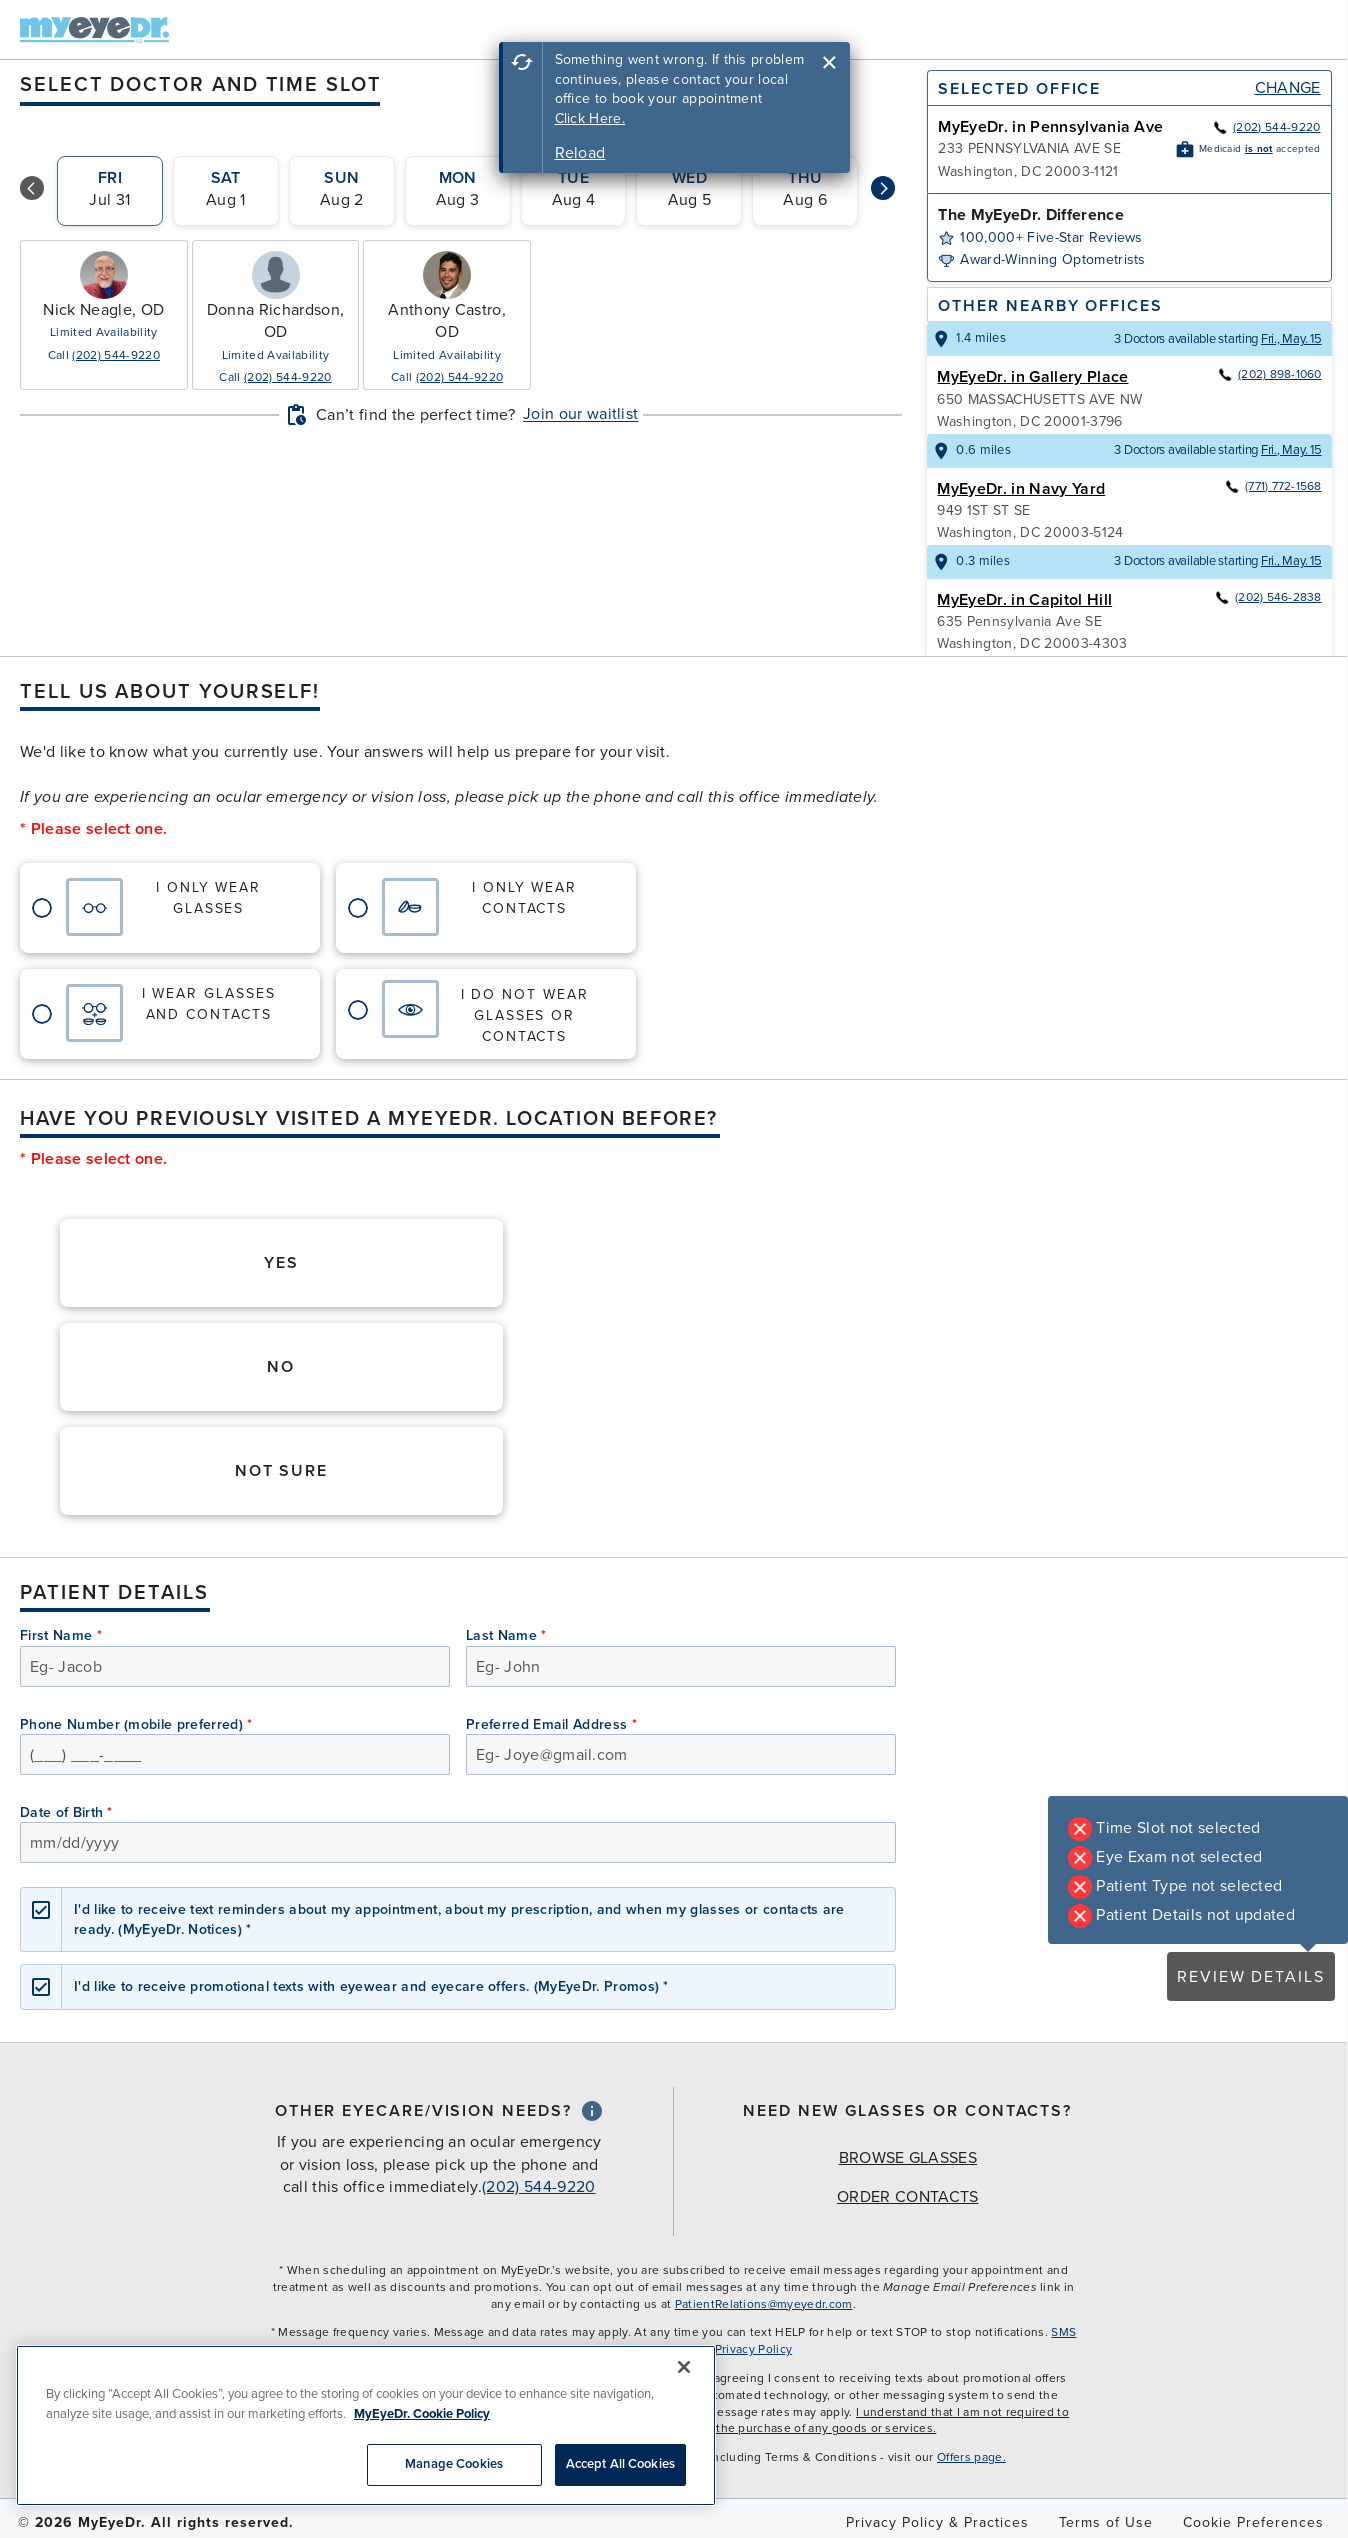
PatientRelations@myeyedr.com (764, 2304)
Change (1288, 88)
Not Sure (281, 1471)
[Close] (684, 2367)
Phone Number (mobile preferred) (136, 1724)
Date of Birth (66, 1812)
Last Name (506, 1635)
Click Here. (590, 118)
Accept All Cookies (620, 2464)
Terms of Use (1106, 2522)
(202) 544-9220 (115, 355)
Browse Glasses (908, 2158)
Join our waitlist (580, 414)
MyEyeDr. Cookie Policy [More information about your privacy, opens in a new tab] (422, 2414)
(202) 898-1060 (1269, 374)
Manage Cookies (454, 2464)
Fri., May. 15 (1291, 339)
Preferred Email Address (551, 1724)
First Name (61, 1635)
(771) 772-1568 (1272, 486)
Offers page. (971, 2457)
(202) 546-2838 (1267, 597)
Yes (281, 1263)
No (281, 1367)
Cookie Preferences (1253, 2522)
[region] (366, 2425)
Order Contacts (907, 2197)
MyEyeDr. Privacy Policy (725, 2349)
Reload (580, 153)
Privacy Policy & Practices (937, 2522)
